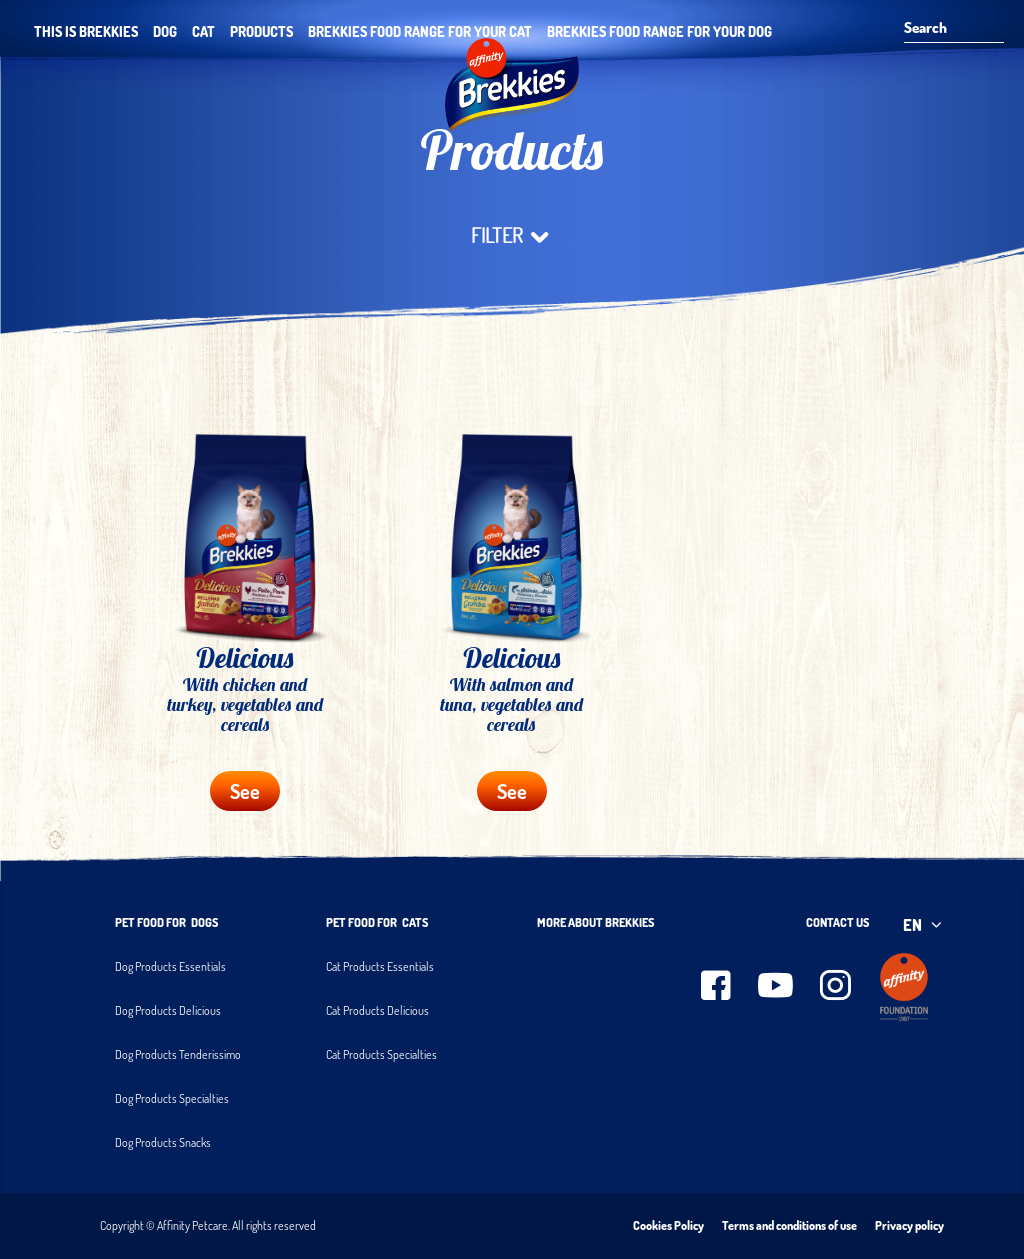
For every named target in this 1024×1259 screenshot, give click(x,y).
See (245, 791)
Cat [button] (203, 31)
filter (512, 236)
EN (924, 925)
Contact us (837, 922)
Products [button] (261, 31)
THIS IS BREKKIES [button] (86, 31)
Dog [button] (165, 31)
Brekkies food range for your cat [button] (420, 31)
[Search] (946, 29)
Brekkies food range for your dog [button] (659, 31)
